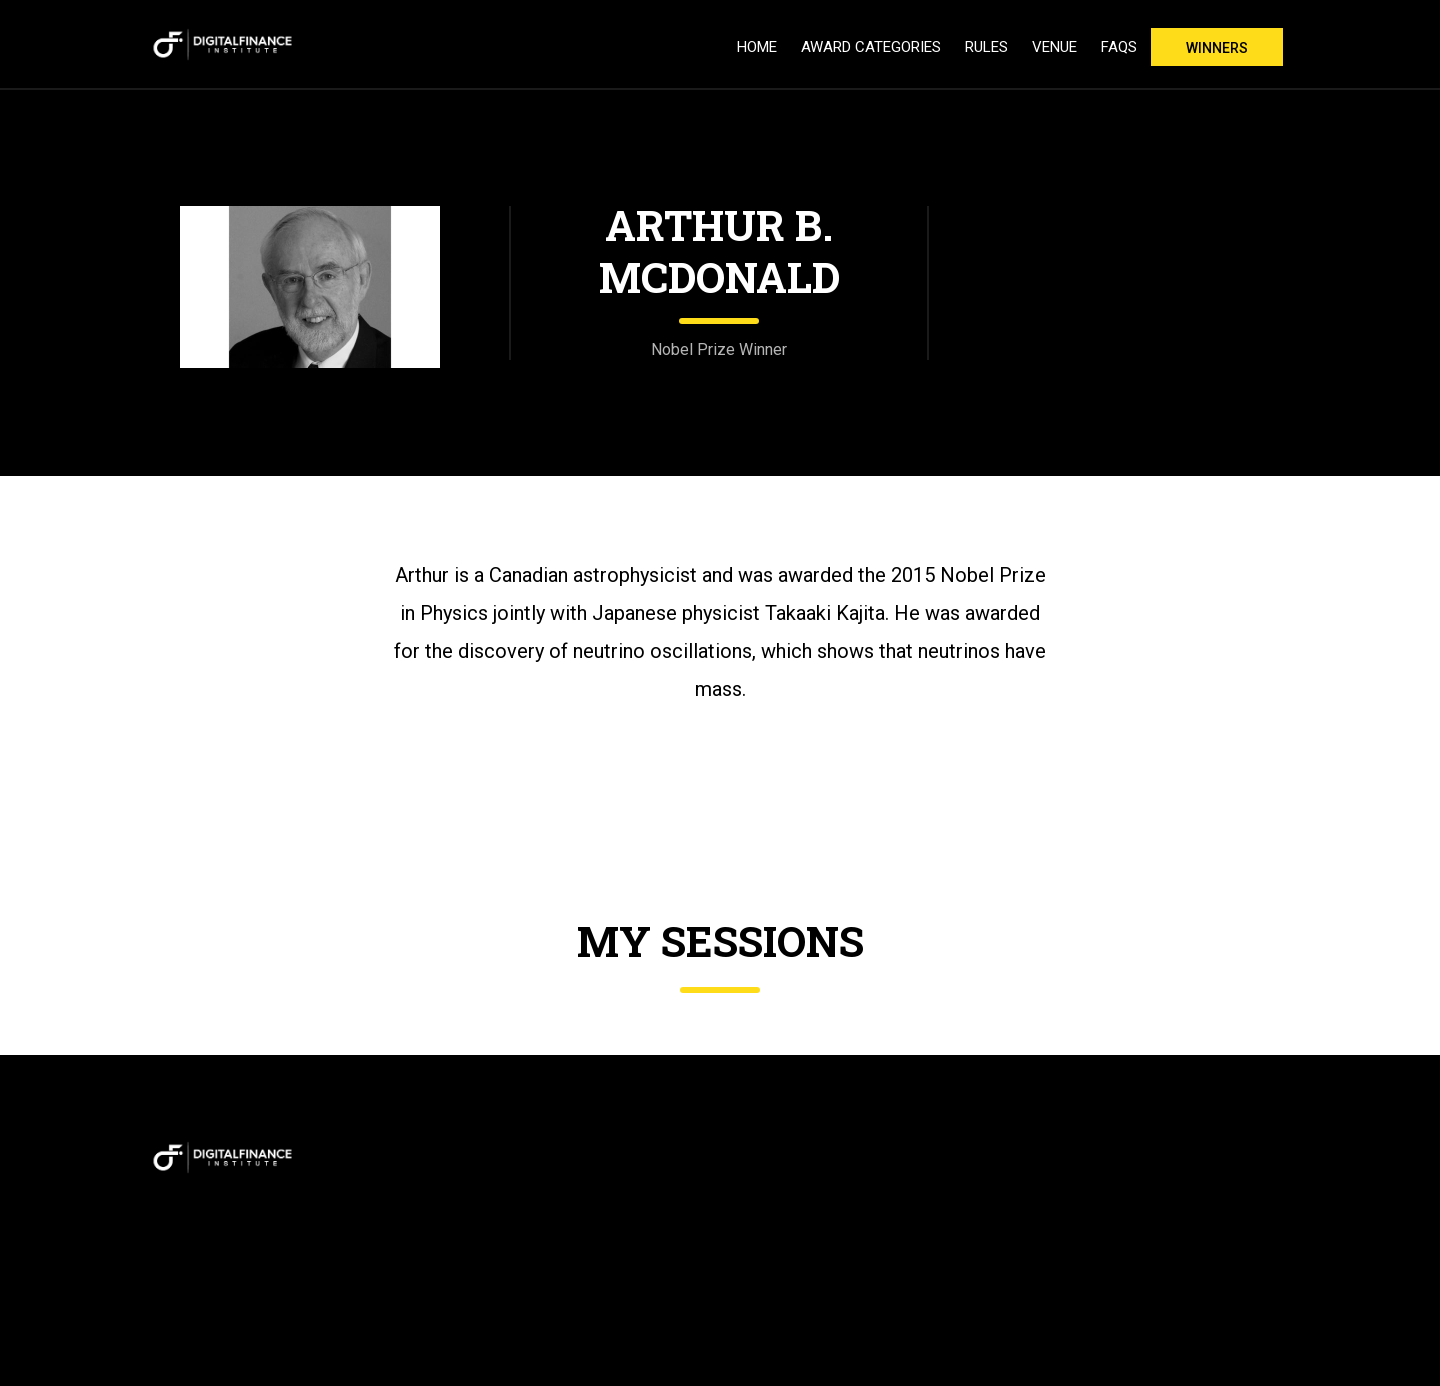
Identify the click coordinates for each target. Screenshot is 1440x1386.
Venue (1054, 47)
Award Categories (871, 47)
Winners (1217, 48)
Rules (986, 47)
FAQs (1119, 47)
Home (757, 47)
